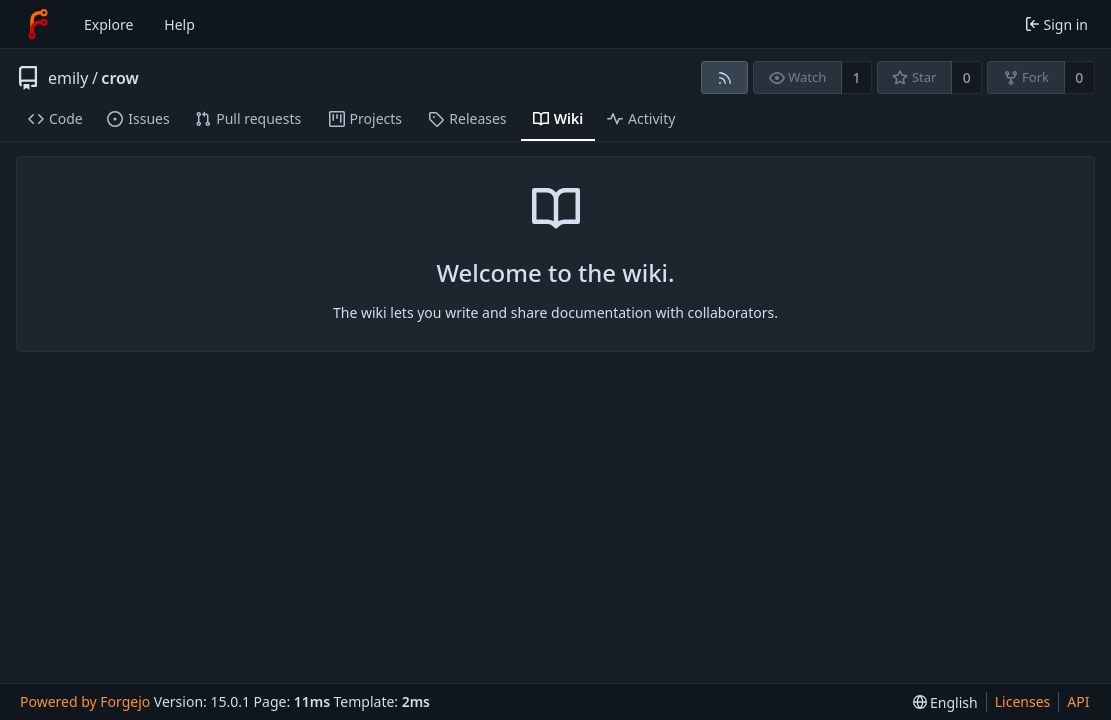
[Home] (38, 24)
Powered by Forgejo (85, 701)
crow (120, 78)
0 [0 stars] (967, 77)
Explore (108, 24)
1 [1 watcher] (857, 77)
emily (68, 78)
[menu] (945, 702)
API (1078, 701)
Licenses (1023, 701)
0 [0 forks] (1079, 77)
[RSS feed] (724, 77)
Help (179, 24)
